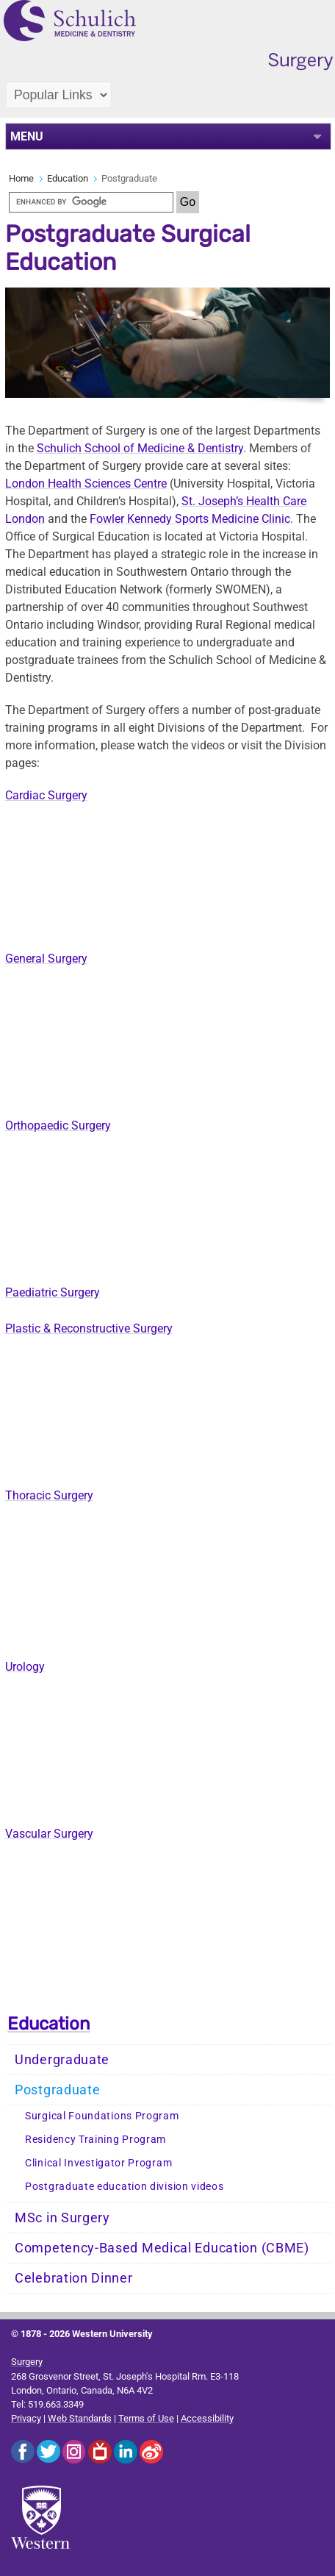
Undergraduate (62, 2059)
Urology (25, 1667)
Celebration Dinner (74, 2278)
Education (67, 178)
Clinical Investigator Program (98, 2163)
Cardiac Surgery (46, 795)
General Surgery (46, 959)
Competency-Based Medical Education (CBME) (162, 2248)
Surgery (27, 2361)
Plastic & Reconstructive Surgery (89, 1328)
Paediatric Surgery (52, 1292)
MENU (26, 136)
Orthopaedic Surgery (58, 1125)
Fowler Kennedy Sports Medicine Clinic (190, 519)
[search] (91, 202)
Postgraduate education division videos (124, 2186)
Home (21, 178)
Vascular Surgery (49, 1834)
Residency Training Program (95, 2139)
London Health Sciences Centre (86, 483)
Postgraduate (57, 2090)
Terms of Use (146, 2418)
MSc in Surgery (62, 2218)
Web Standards (80, 2418)
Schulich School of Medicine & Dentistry (140, 448)
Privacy (26, 2418)
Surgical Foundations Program (102, 2116)
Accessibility (207, 2418)
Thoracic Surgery (49, 1495)
